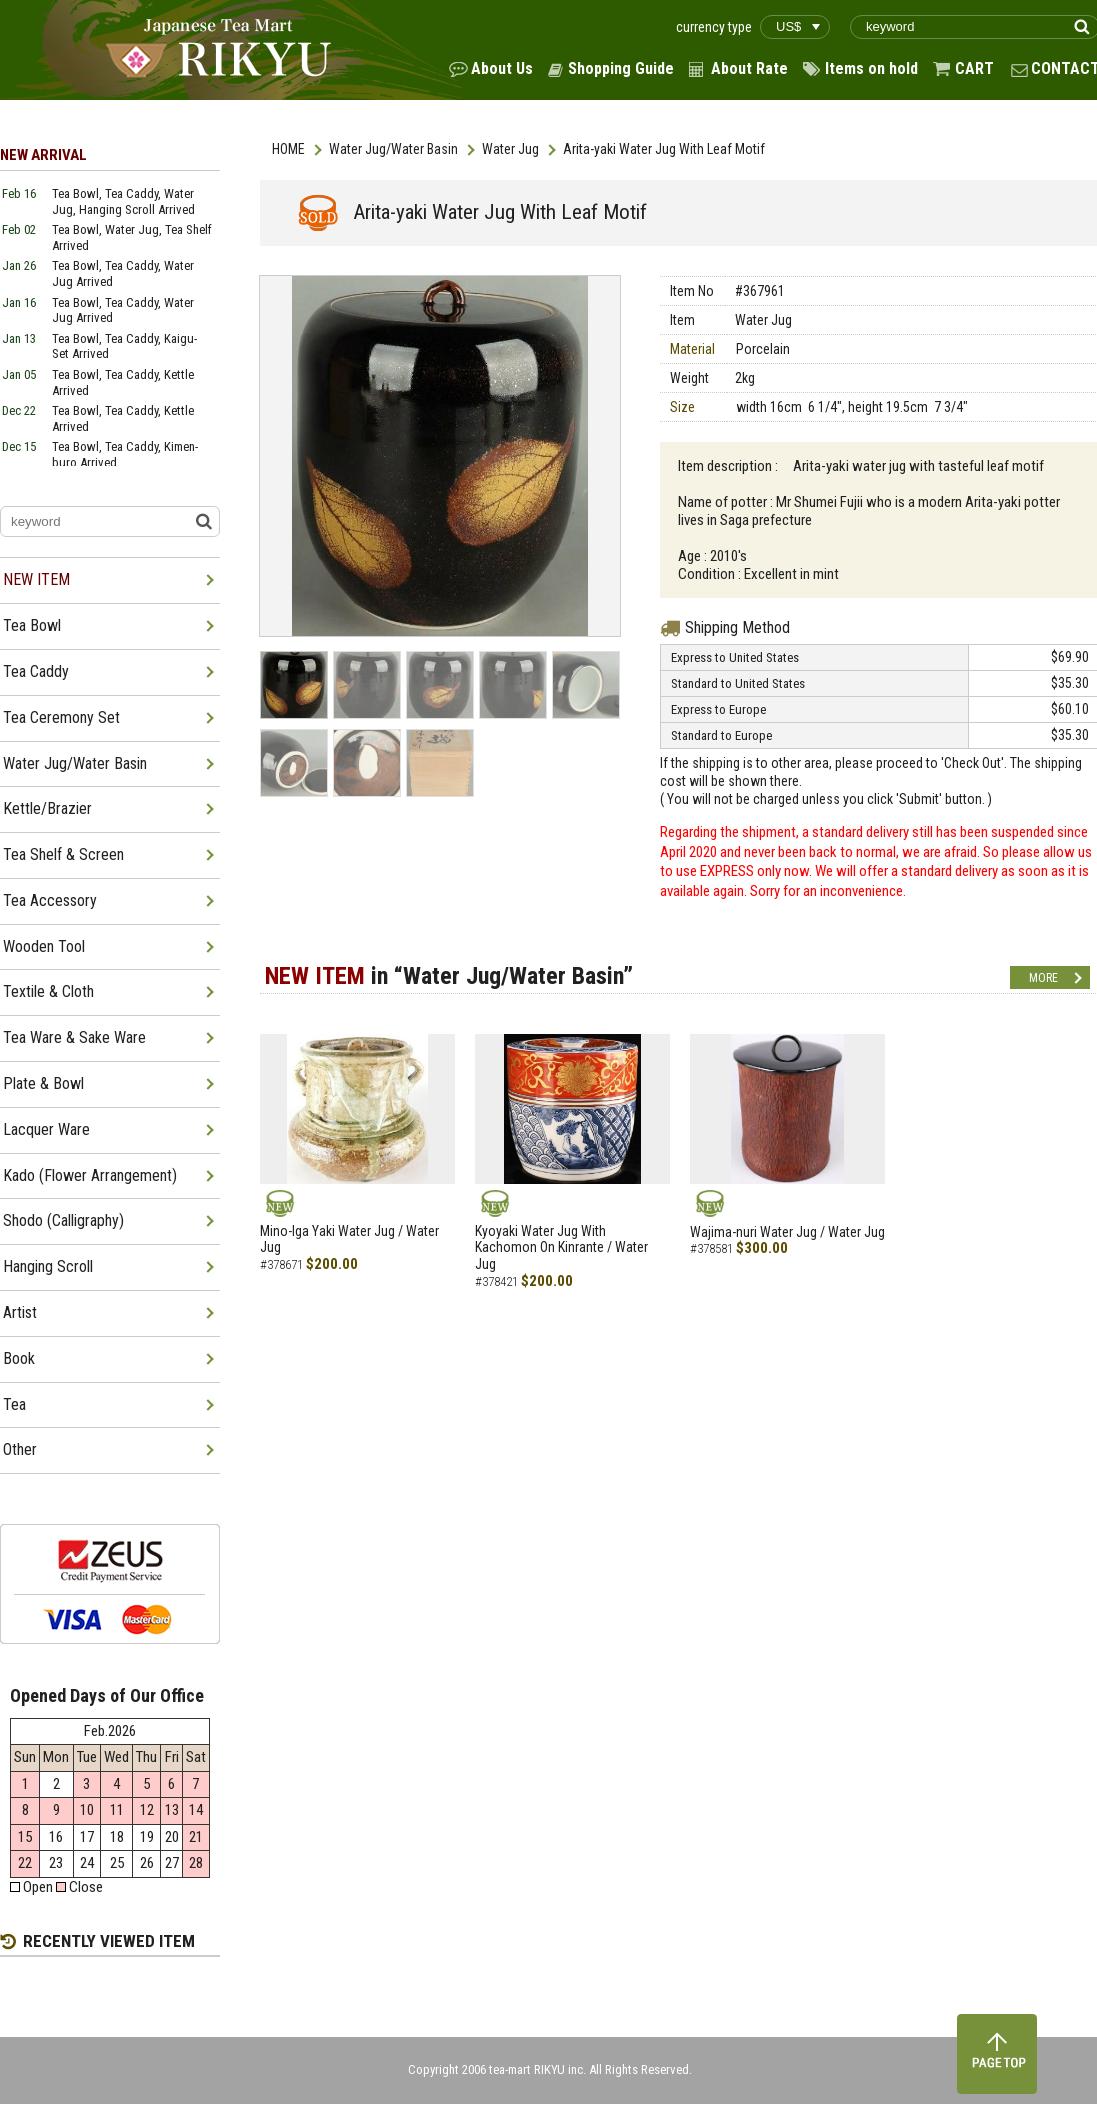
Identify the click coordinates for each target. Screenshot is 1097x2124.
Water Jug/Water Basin (393, 149)
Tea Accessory (50, 900)
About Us (502, 68)
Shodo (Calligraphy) (63, 1220)
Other (20, 1449)
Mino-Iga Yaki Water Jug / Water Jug (349, 1239)
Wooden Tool (44, 946)
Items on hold (871, 68)
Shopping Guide (621, 68)
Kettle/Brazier (47, 808)
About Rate (749, 68)
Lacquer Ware (46, 1129)
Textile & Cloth (48, 991)
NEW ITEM (36, 579)
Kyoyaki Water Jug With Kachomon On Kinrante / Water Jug (561, 1248)
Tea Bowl (32, 625)
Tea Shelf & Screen (63, 854)
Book (19, 1358)
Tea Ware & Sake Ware (74, 1037)
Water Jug (510, 149)
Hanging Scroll (48, 1266)
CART (974, 68)
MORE (1043, 978)
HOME (288, 149)
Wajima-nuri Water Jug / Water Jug (787, 1232)
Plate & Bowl (43, 1083)
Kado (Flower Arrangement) (90, 1175)
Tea (14, 1404)
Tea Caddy (36, 671)
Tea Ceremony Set (61, 717)
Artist (20, 1312)
